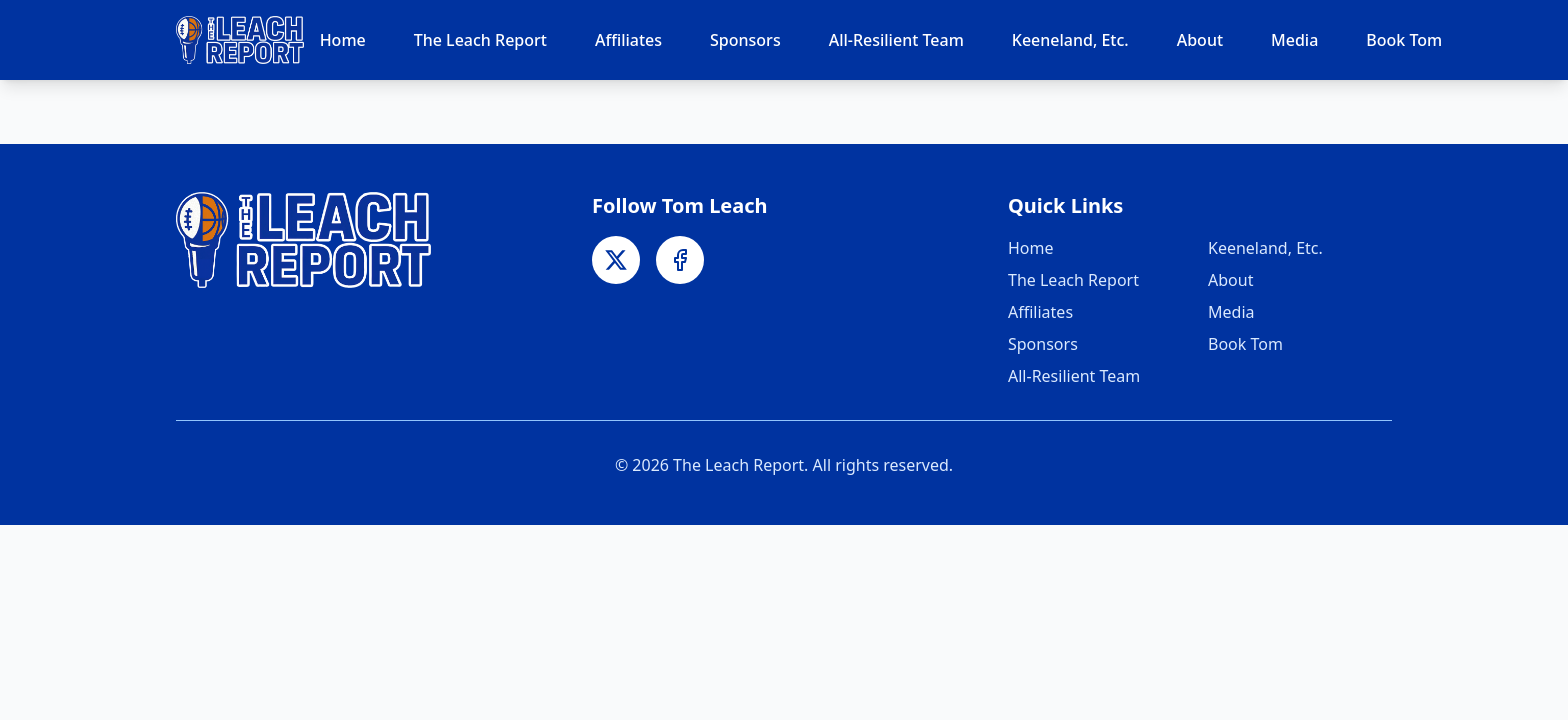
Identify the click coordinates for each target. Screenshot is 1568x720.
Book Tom (1404, 40)
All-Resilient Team (896, 40)
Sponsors (745, 40)
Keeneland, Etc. (1070, 40)
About (1200, 40)
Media (1294, 40)
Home (343, 40)
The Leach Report (480, 40)
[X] (616, 260)
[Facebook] (680, 260)
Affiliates (628, 40)
